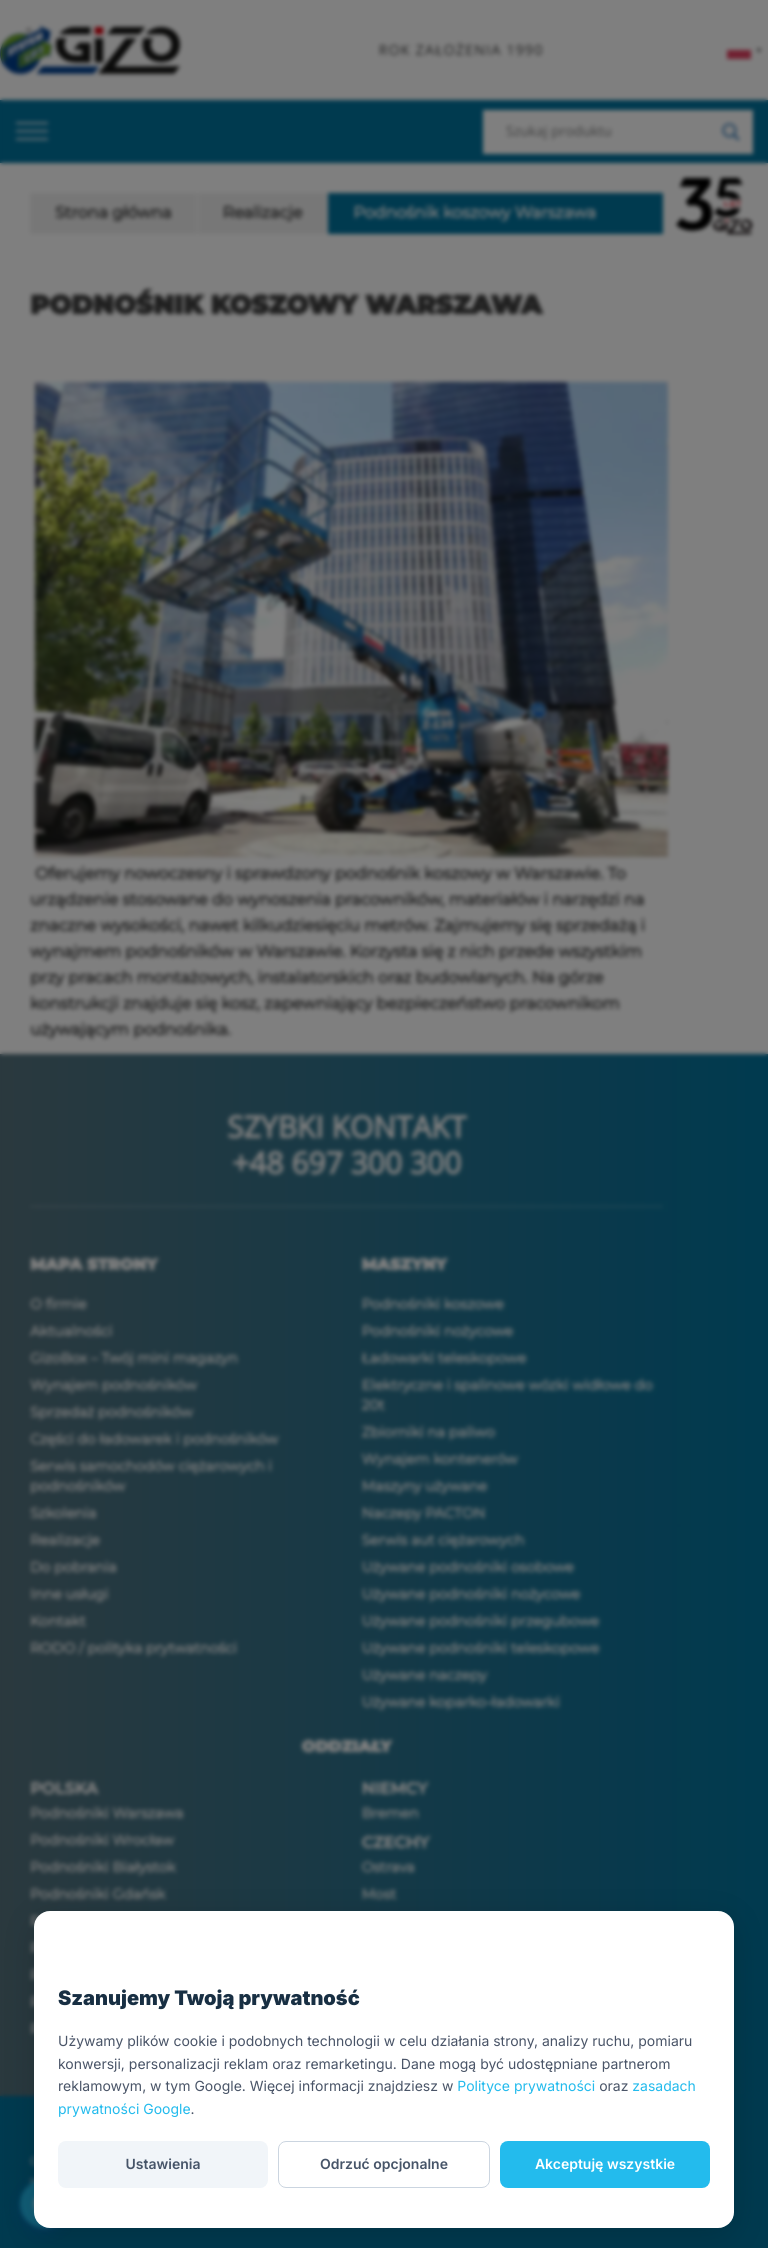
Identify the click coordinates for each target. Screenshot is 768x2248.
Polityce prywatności (526, 2086)
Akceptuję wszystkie (605, 2164)
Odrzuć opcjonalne (384, 2164)
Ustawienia (162, 2164)
